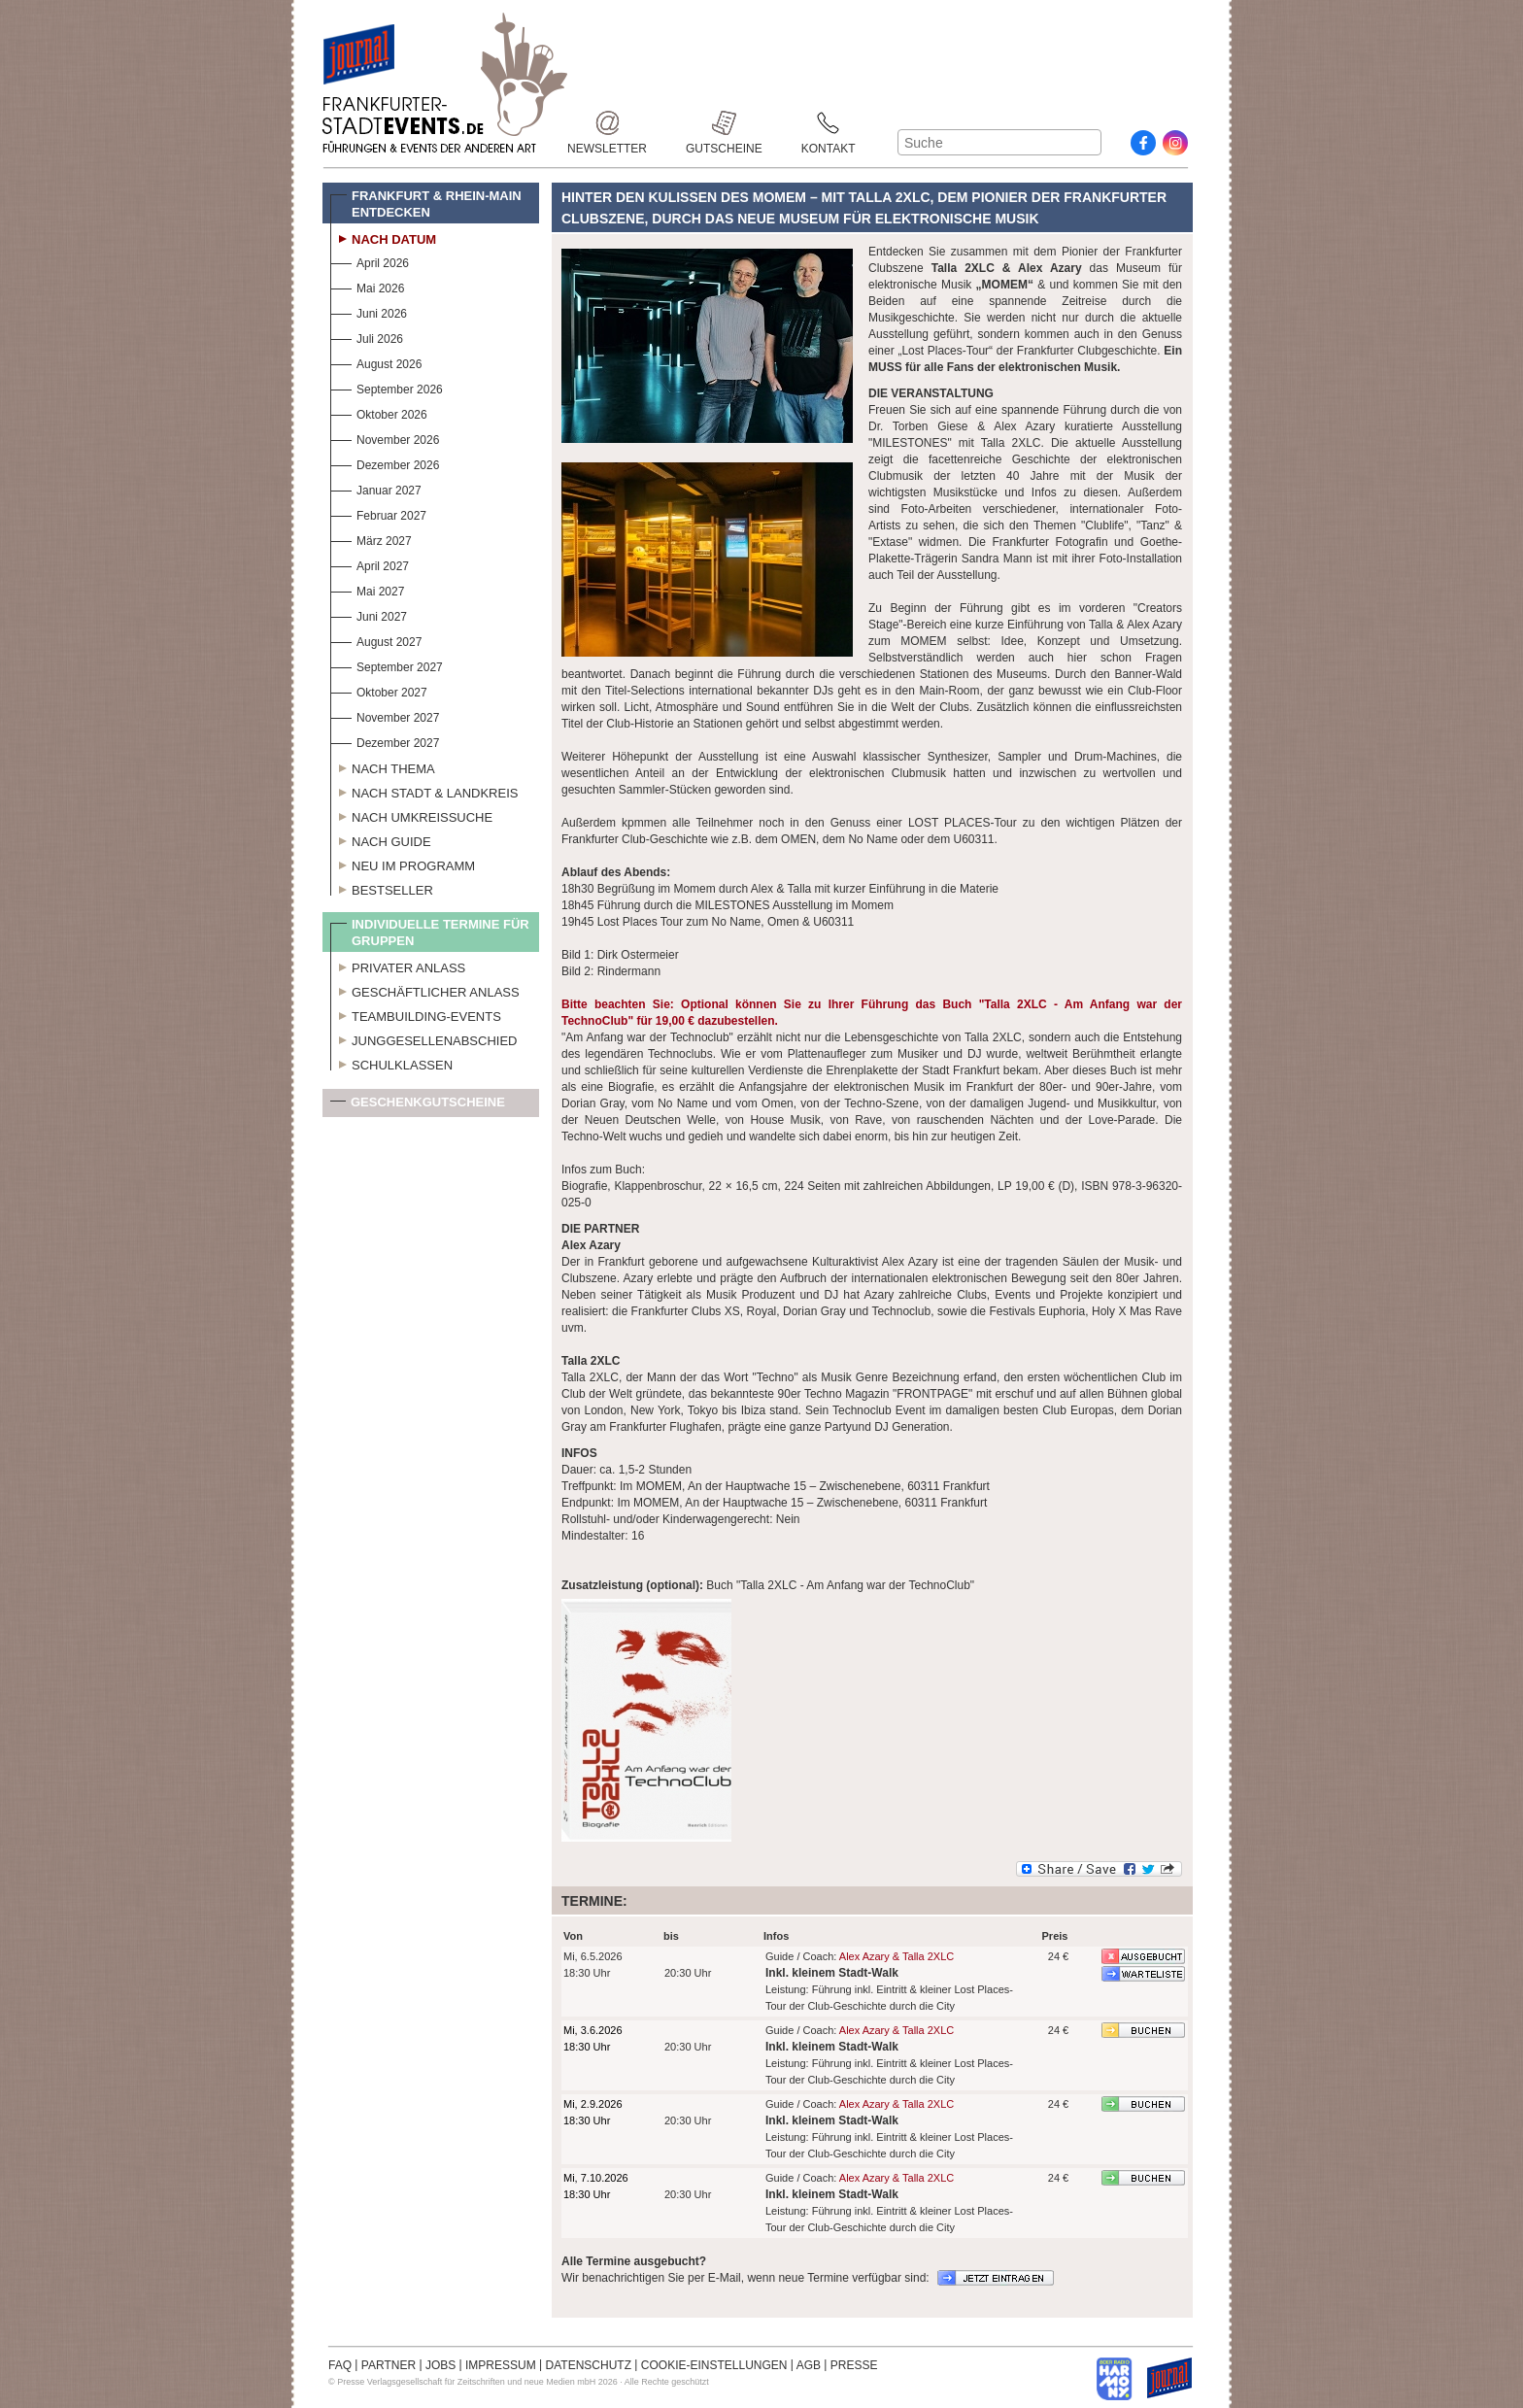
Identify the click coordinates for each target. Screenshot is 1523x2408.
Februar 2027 (378, 513)
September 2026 (386, 387)
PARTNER (388, 2365)
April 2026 (369, 261)
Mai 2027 (367, 589)
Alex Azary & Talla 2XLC (896, 1956)
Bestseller (381, 888)
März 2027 (371, 538)
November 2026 (384, 437)
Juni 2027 (368, 614)
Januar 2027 (376, 488)
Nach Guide (380, 839)
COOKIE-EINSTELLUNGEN (714, 2365)
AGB (808, 2365)
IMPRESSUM (500, 2365)
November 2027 (384, 715)
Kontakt (828, 123)
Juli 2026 (366, 336)
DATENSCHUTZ (588, 2365)
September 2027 (386, 665)
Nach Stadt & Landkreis (424, 790)
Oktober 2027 (378, 690)
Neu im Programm (402, 863)
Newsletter (607, 123)
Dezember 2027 (384, 740)
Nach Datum (383, 237)
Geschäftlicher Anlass (425, 990)
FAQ (340, 2365)
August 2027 (376, 639)
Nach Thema (382, 766)
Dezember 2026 (384, 463)
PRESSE (854, 2365)
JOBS (440, 2365)
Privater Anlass (397, 965)
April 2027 (369, 564)
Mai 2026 (367, 286)
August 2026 (376, 362)
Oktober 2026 (378, 412)
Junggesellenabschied (424, 1038)
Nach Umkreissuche (411, 815)
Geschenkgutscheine (417, 1106)
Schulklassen (391, 1062)
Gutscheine (724, 123)
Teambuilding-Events (415, 1014)
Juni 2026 (368, 311)
